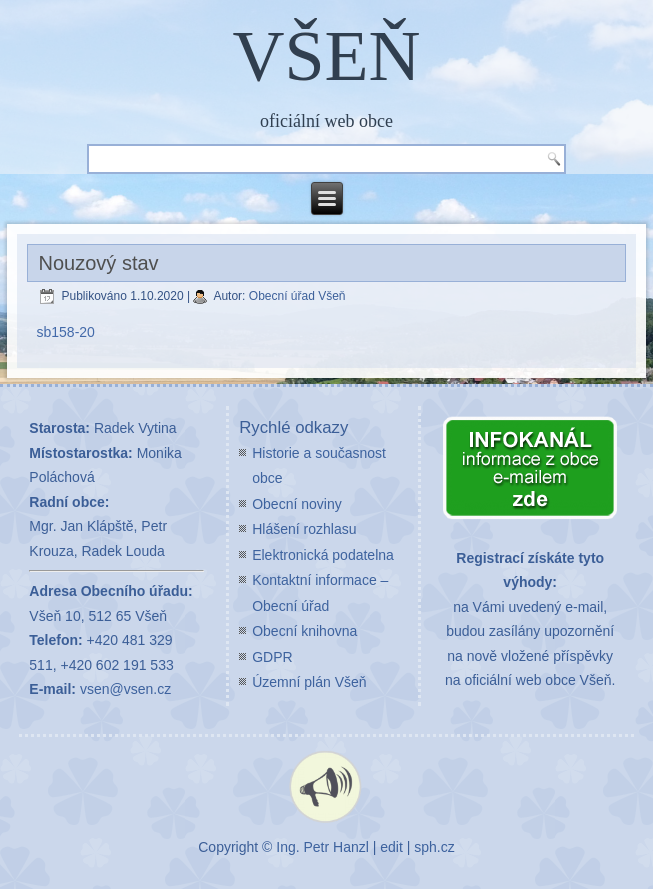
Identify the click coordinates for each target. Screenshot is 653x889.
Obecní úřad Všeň (297, 296)
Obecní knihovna (304, 631)
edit (391, 847)
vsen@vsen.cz (125, 689)
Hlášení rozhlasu (304, 529)
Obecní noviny (297, 504)
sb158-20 (66, 332)
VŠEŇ (326, 56)
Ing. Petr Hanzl (322, 847)
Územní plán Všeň (309, 682)
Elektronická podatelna (323, 555)
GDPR (272, 657)
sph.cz (434, 847)
